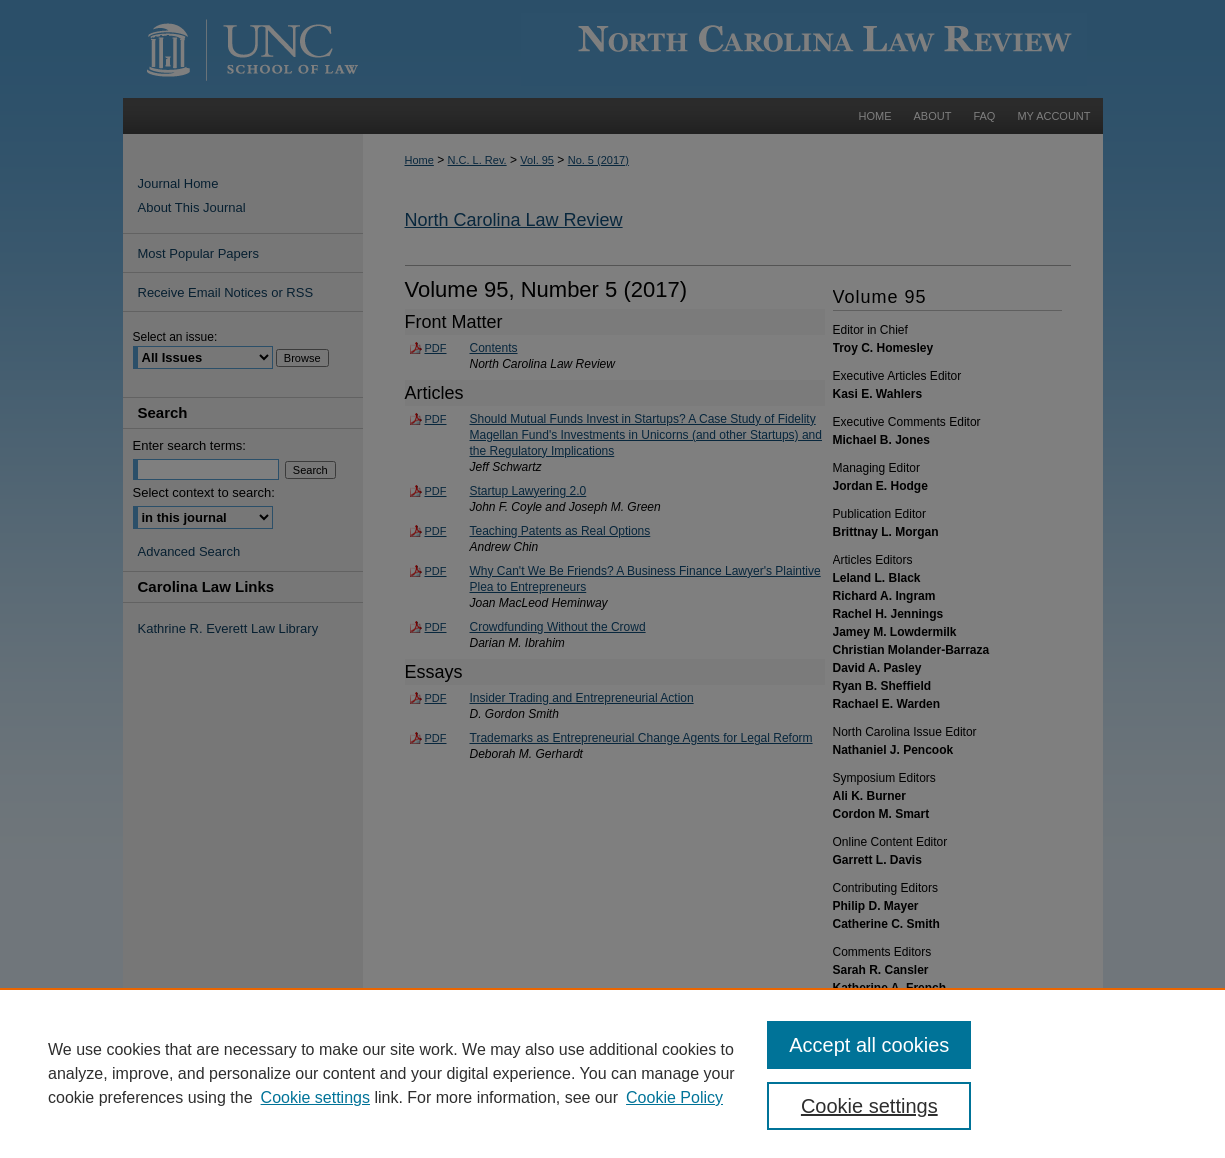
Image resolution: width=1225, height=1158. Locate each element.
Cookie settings (315, 1097)
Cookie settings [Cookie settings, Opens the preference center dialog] (869, 1106)
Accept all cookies (869, 1045)
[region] (612, 1073)
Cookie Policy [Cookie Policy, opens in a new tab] (674, 1097)
